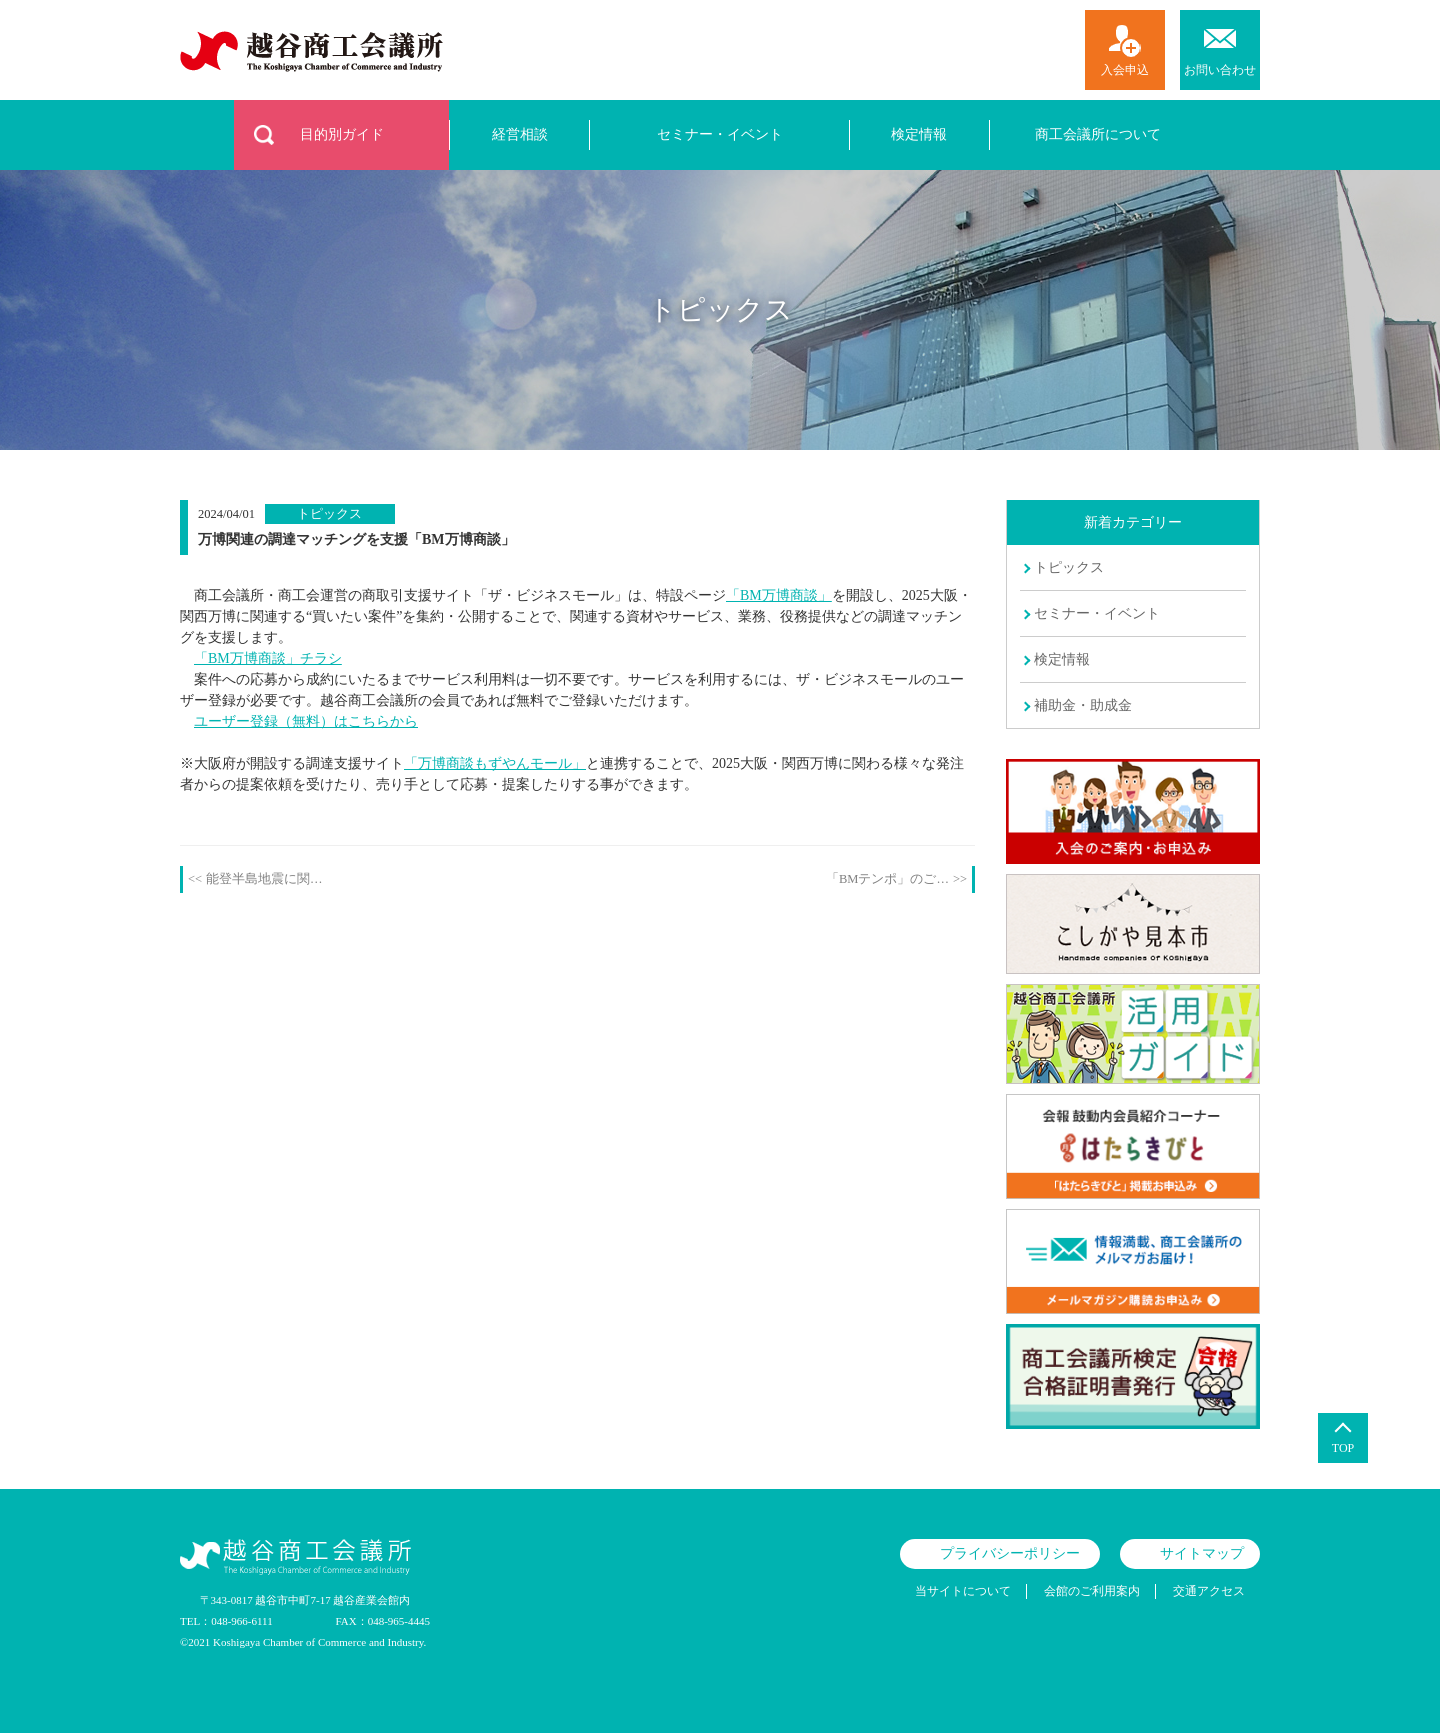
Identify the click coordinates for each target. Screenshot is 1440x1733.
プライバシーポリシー (1010, 1553)
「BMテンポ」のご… (887, 879)
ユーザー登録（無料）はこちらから (306, 721)
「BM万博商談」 (779, 595)
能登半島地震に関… (264, 879)
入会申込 (1125, 70)
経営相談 (520, 134)
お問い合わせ (1220, 70)
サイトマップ (1202, 1553)
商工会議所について (1098, 134)
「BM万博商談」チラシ (268, 658)
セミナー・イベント (720, 134)
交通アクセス (1209, 1591)
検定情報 (919, 134)
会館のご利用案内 (1092, 1591)
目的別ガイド (342, 134)
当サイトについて (963, 1591)
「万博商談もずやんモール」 (495, 763)
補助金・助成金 (1083, 705)
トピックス (1069, 567)
